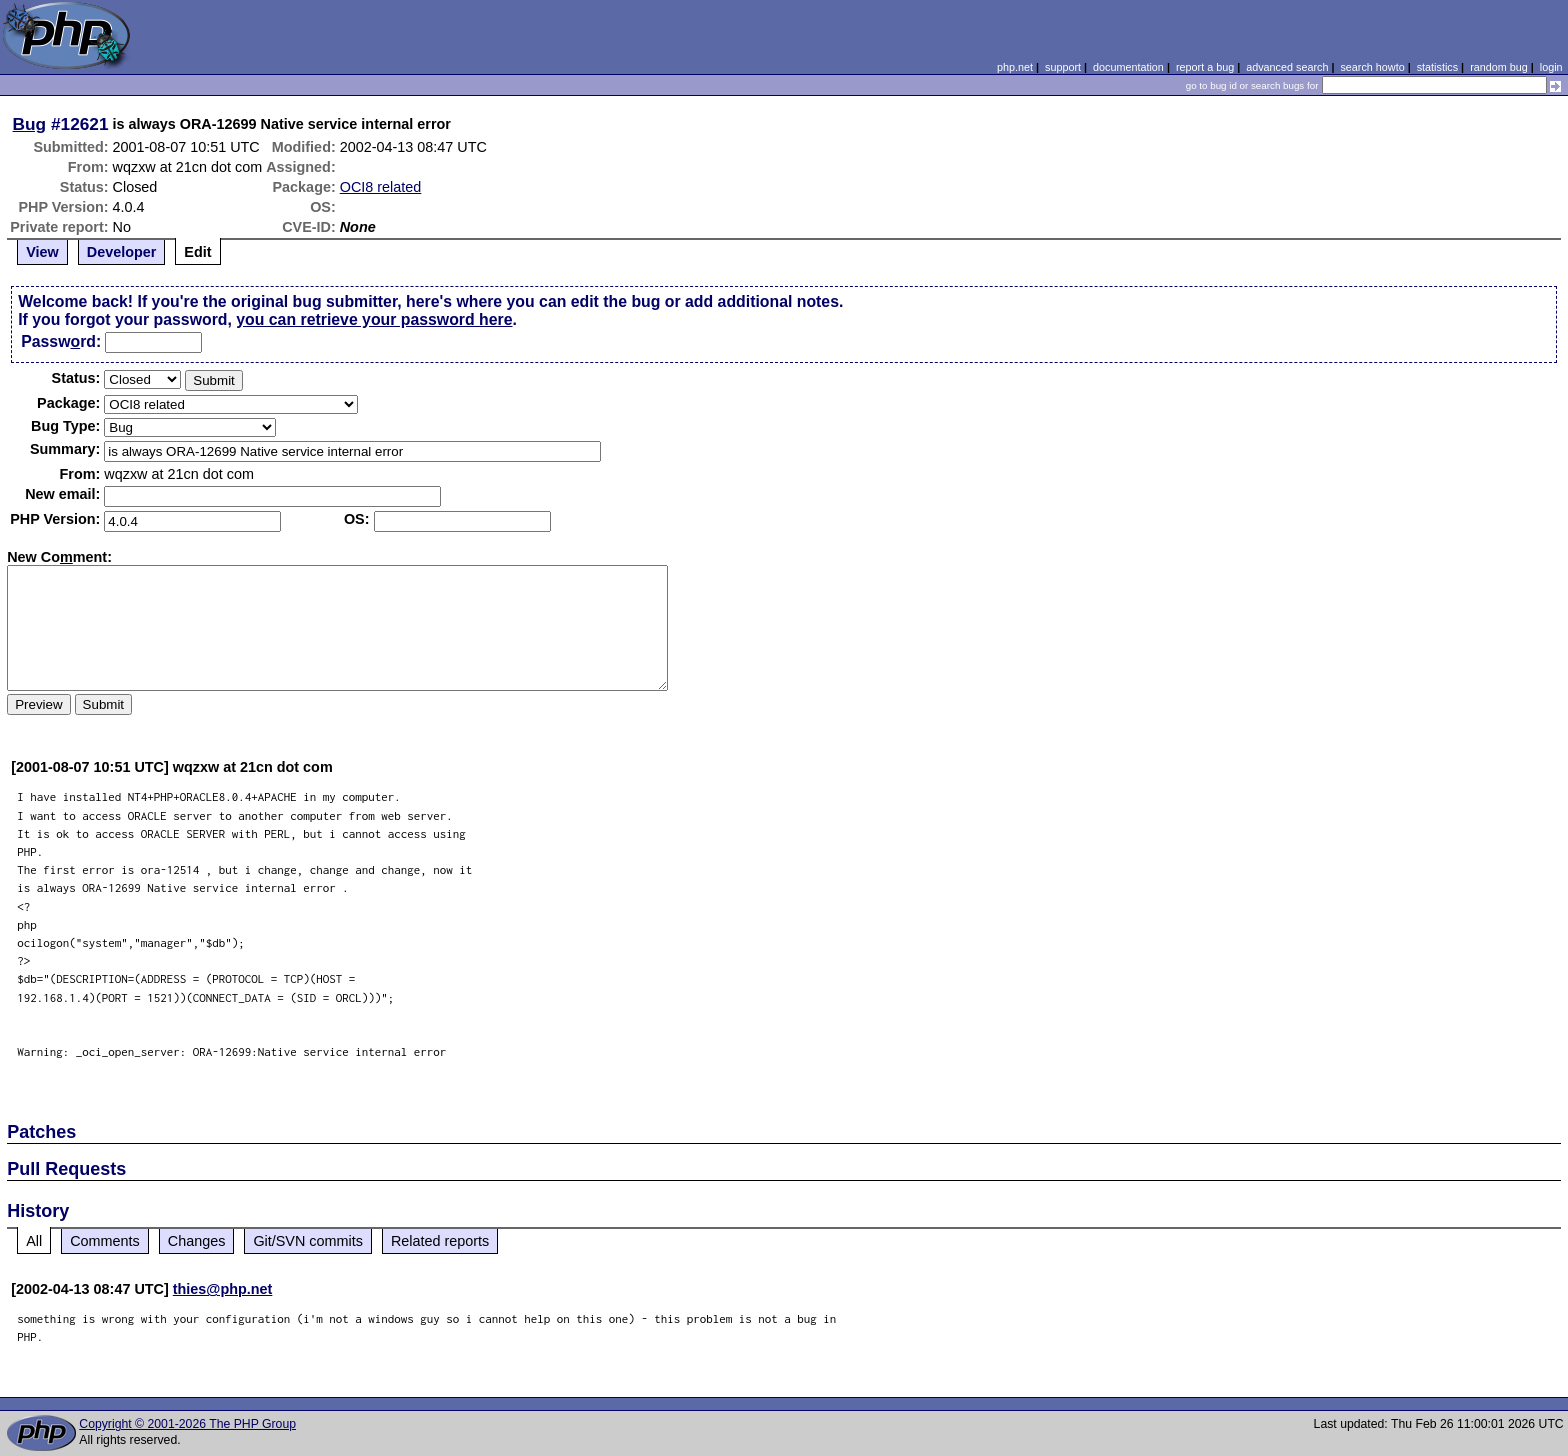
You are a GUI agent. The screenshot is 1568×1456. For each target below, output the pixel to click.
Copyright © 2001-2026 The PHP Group (187, 1424)
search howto (1372, 67)
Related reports (440, 1241)
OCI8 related (381, 187)
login (1551, 67)
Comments (105, 1241)
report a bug (1205, 67)
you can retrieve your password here (374, 319)
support (1063, 67)
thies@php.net (223, 1289)
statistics (1437, 67)
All (34, 1241)
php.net (1015, 67)
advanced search (1287, 67)
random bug (1499, 67)
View (42, 252)
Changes (197, 1241)
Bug (30, 124)
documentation (1128, 67)
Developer (122, 252)
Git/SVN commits (308, 1241)
